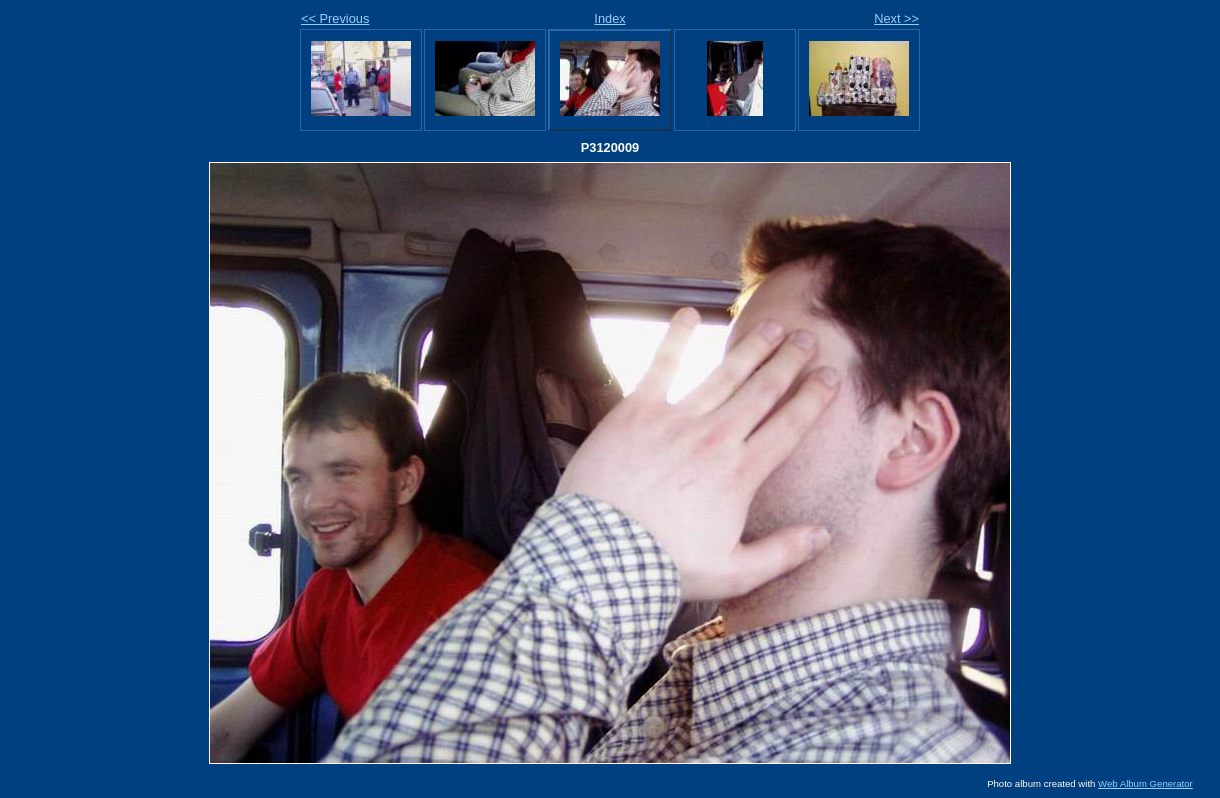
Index (609, 18)
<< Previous (335, 18)
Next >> (896, 18)
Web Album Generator (1145, 783)
